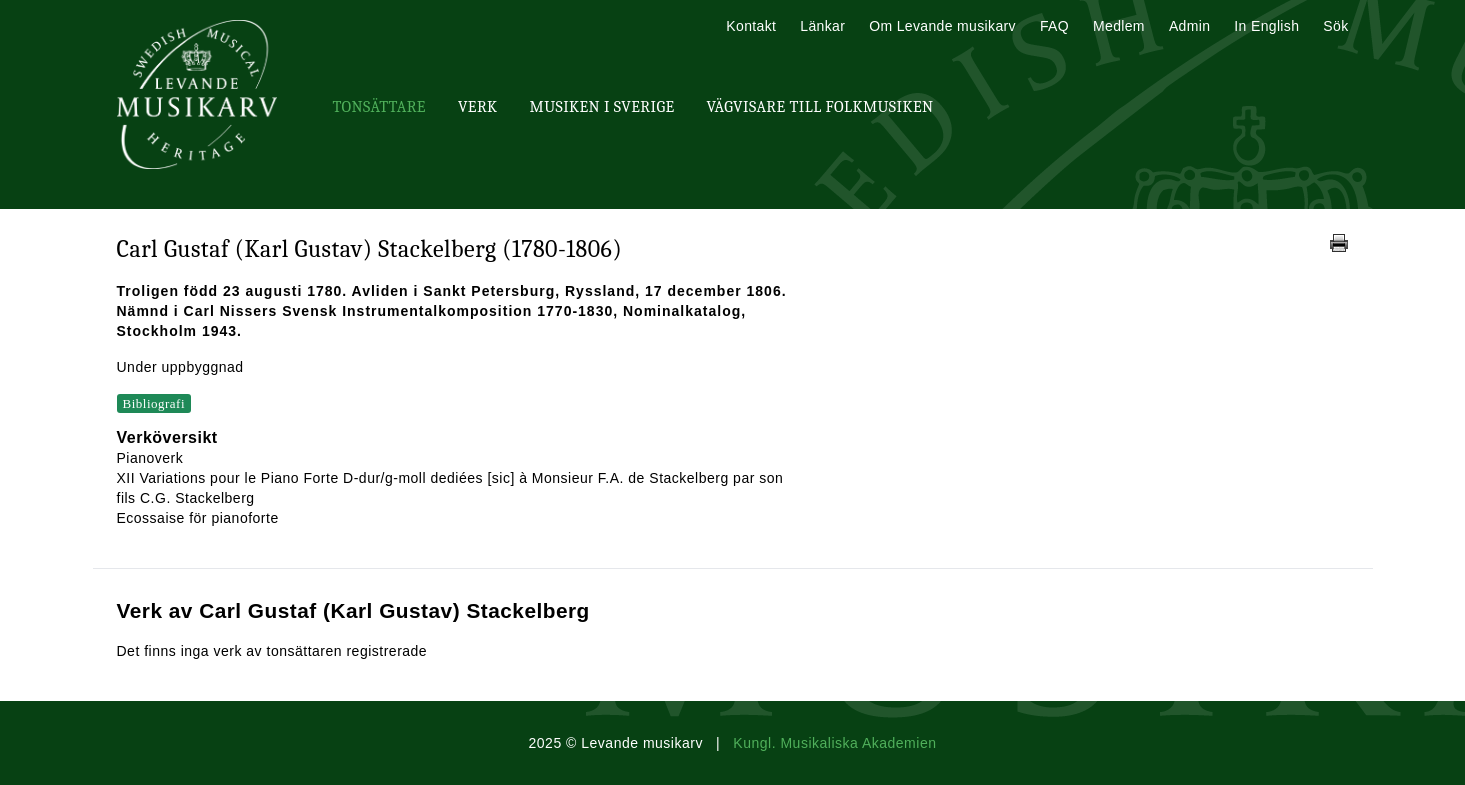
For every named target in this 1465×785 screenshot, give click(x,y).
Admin (1189, 26)
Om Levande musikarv (942, 26)
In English (1266, 26)
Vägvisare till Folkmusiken (819, 107)
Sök (1335, 26)
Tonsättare (379, 107)
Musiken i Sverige (602, 107)
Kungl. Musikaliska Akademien (834, 743)
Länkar (822, 26)
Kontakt (751, 26)
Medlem (1119, 26)
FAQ (1054, 26)
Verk (478, 107)
